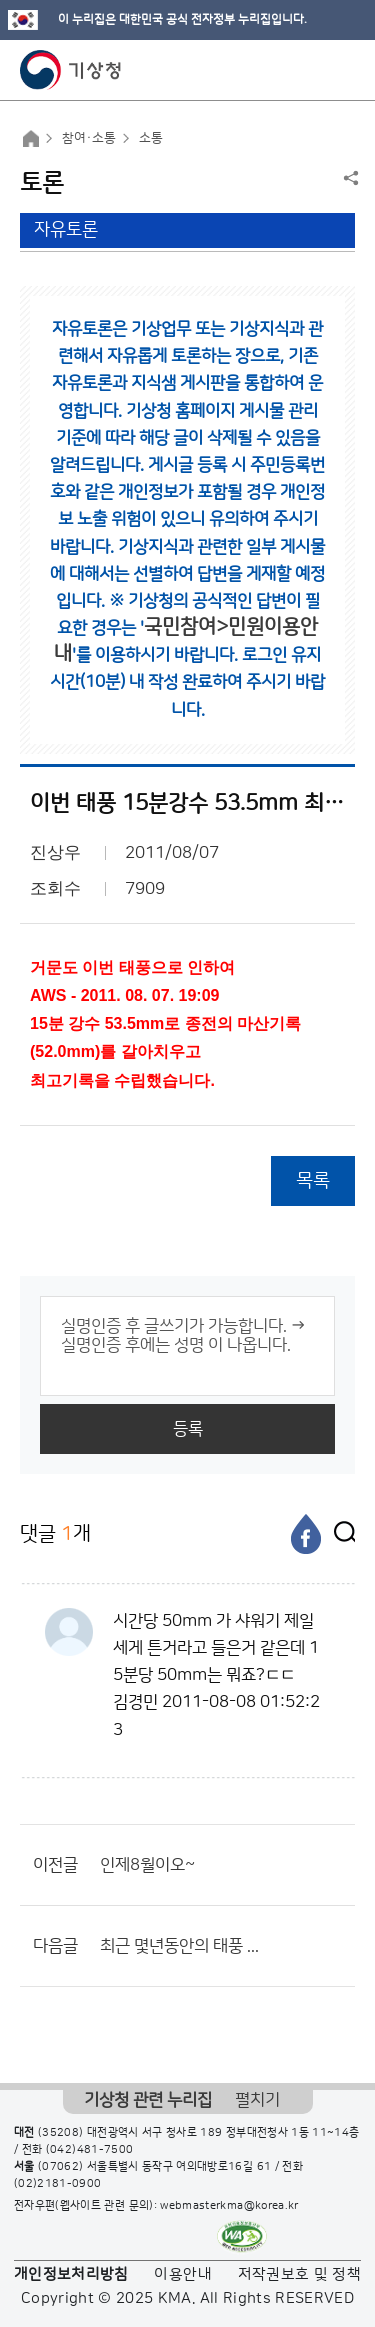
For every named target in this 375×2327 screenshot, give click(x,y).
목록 (313, 1180)
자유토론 (66, 230)
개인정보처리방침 (71, 2274)
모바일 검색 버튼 (310, 70)
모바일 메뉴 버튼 (342, 70)
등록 (188, 1429)
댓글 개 (55, 1533)
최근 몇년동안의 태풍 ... (179, 1946)
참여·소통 (89, 138)
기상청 (71, 70)
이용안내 (182, 2274)
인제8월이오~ (147, 1865)
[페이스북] (306, 1534)
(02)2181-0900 (58, 2184)
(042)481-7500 (90, 2150)
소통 (151, 138)
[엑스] (340, 1534)
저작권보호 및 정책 (300, 2274)
